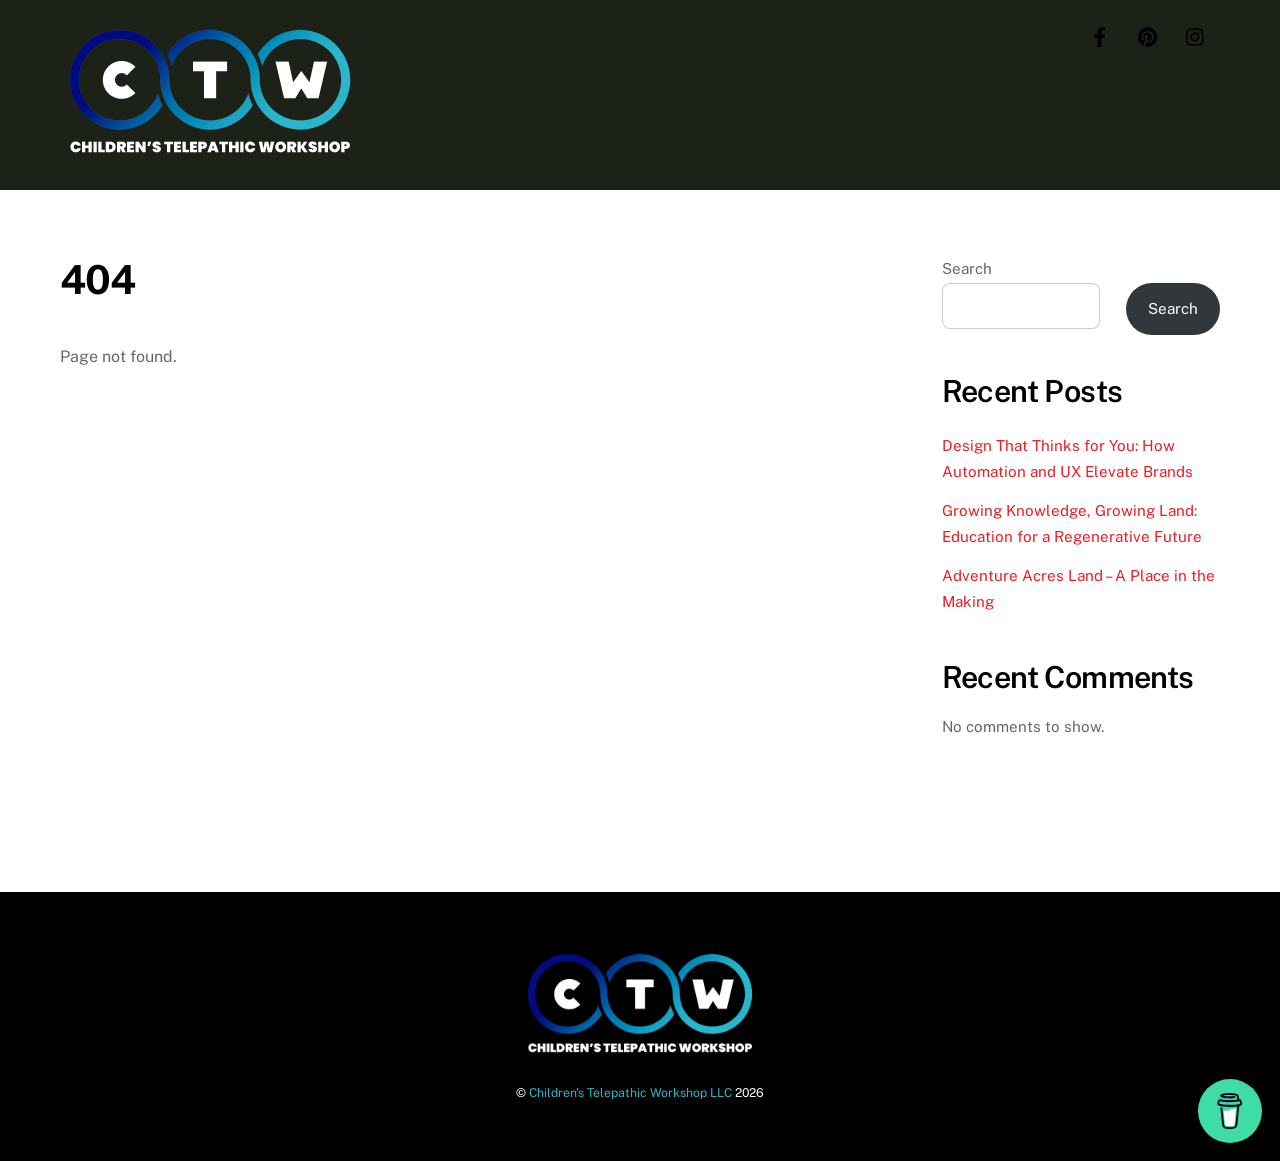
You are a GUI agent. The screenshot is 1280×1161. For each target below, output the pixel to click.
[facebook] (1100, 34)
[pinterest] (1148, 34)
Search (967, 268)
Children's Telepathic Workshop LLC (630, 1092)
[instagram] (1196, 34)
